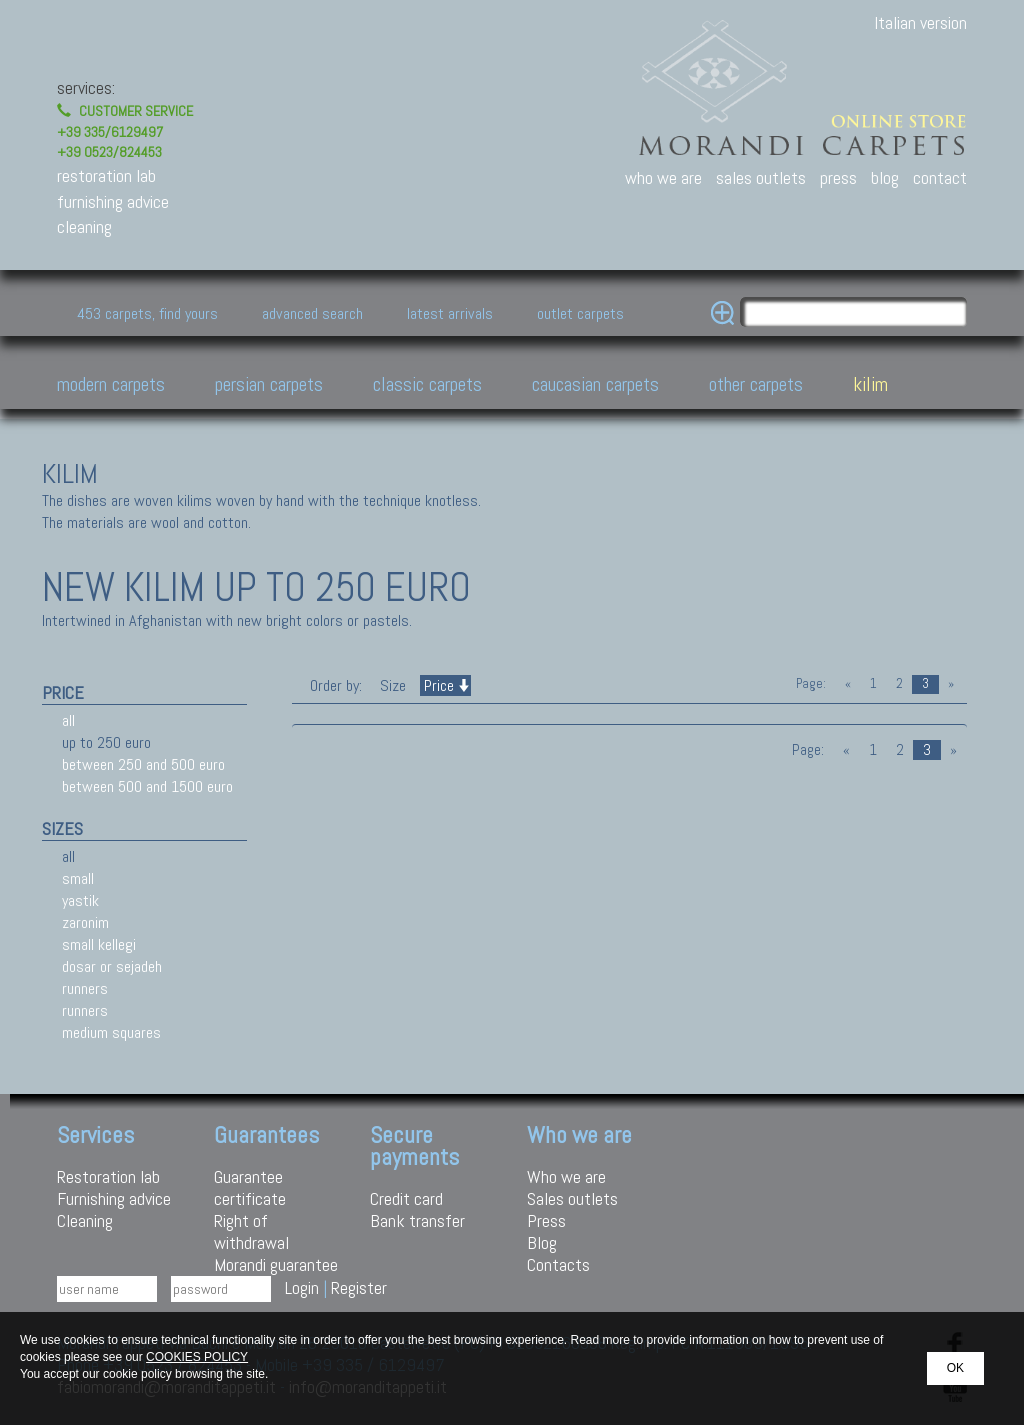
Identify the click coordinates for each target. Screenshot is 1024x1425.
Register (359, 1287)
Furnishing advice (114, 1198)
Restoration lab (108, 1176)
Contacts (558, 1264)
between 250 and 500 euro (143, 764)
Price (445, 685)
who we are (663, 177)
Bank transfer (417, 1220)
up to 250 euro (106, 742)
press (838, 177)
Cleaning (85, 1220)
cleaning (84, 226)
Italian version (920, 22)
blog (885, 177)
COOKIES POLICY (197, 1357)
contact (940, 177)
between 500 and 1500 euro (147, 786)
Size (393, 685)
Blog (542, 1242)
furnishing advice (113, 201)
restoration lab (106, 175)
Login (302, 1287)
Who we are (566, 1176)
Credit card (406, 1198)
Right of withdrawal (251, 1231)
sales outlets (761, 177)
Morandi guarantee (276, 1264)
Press (546, 1220)
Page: (811, 683)
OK (955, 1368)
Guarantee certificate (250, 1187)
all (68, 720)
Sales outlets (572, 1198)
